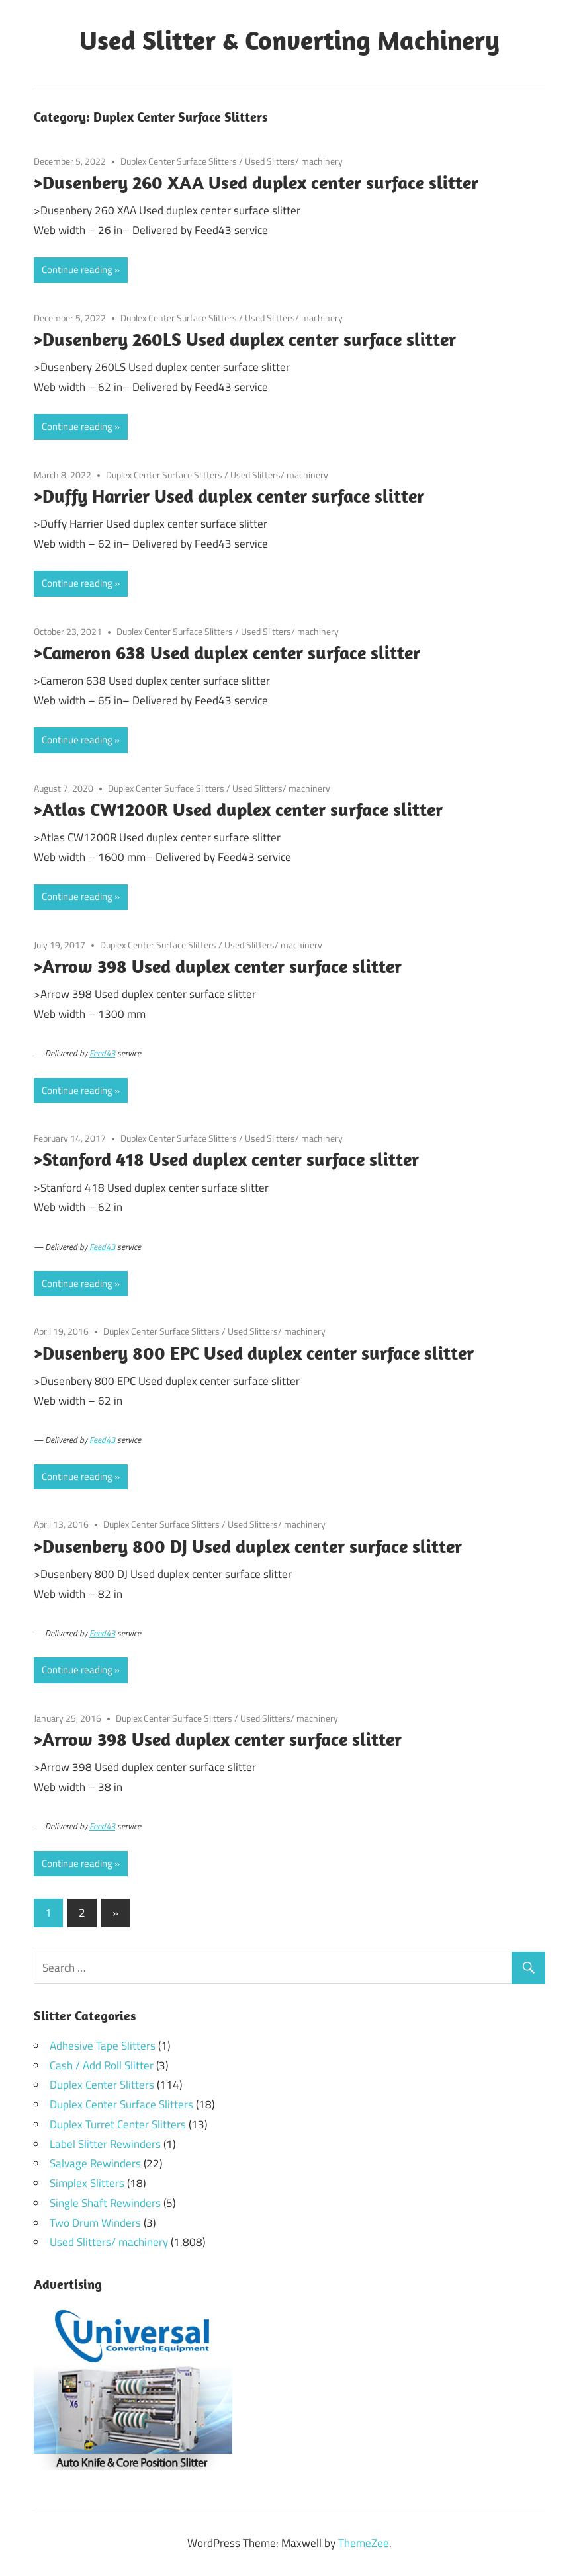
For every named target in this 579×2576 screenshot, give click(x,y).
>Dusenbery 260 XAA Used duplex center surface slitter (256, 182)
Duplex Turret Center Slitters (118, 2124)
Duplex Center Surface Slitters (178, 161)
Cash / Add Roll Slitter (102, 2065)
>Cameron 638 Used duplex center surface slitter (227, 652)
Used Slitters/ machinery (294, 161)
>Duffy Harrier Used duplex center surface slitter (229, 495)
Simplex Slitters (87, 2183)
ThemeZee (363, 2543)
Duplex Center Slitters (102, 2084)
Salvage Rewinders (95, 2163)
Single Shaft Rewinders (105, 2203)
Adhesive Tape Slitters (103, 2045)
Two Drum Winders (95, 2222)
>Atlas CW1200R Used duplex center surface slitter (238, 809)
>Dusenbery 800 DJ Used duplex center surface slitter (248, 1546)
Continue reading (77, 269)
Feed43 (102, 1053)
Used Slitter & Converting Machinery (289, 39)
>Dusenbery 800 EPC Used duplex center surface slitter (254, 1352)
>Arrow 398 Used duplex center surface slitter (218, 965)
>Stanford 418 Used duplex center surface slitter (226, 1159)
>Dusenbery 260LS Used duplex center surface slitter (245, 339)
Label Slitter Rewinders (105, 2144)
